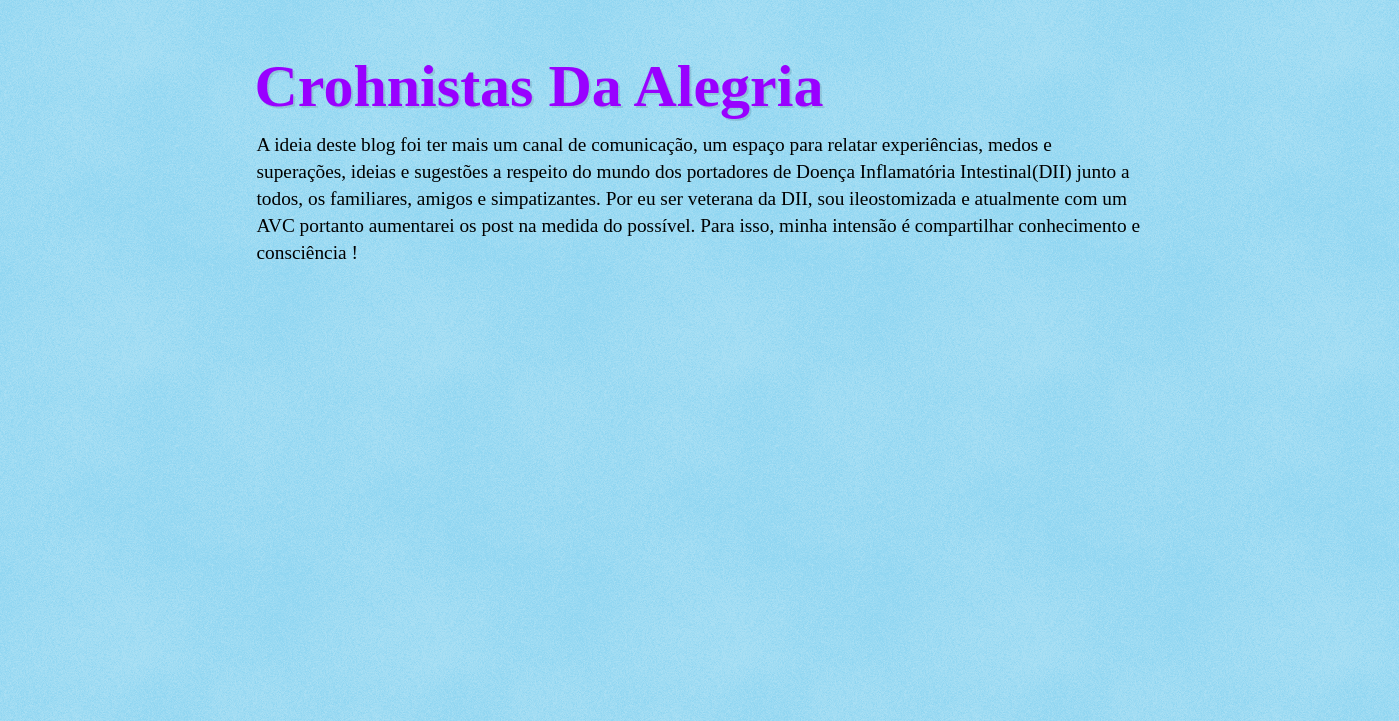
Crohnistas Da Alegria (539, 86)
